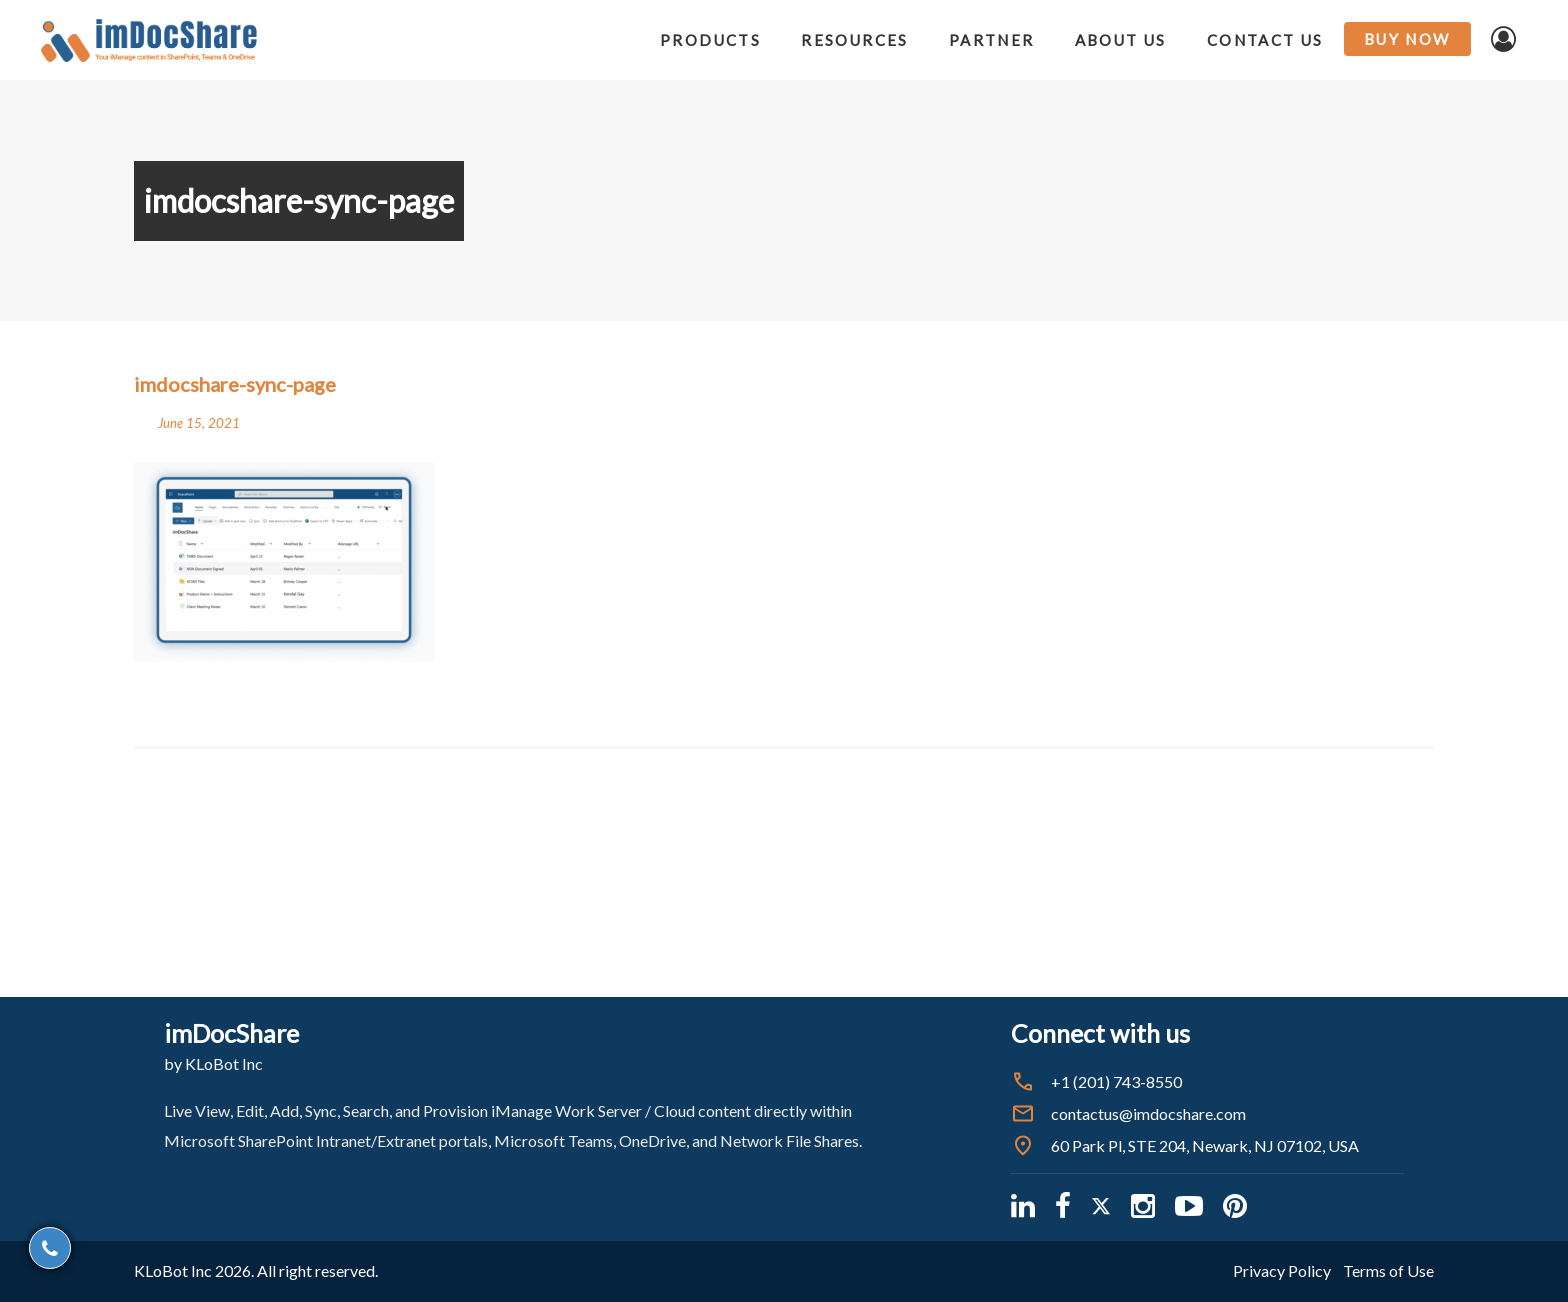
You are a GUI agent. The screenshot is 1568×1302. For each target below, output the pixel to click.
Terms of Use (1388, 1270)
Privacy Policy (1282, 1270)
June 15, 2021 (199, 423)
